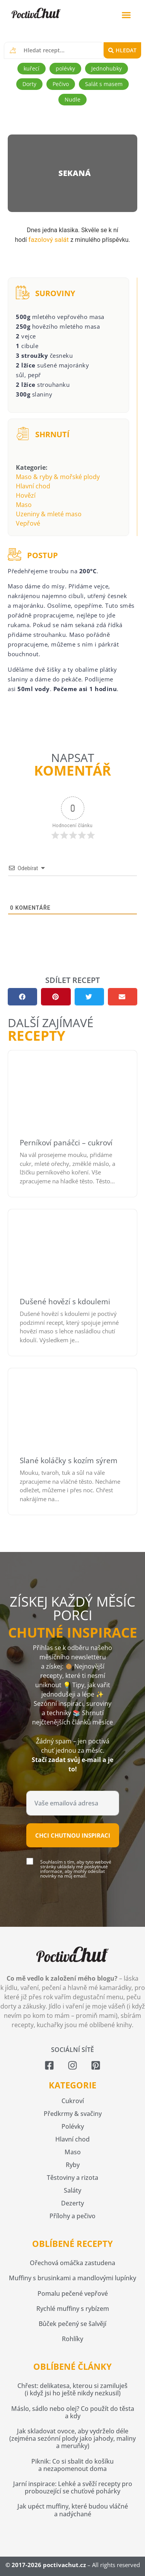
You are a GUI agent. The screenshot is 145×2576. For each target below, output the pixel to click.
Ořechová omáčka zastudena (72, 2263)
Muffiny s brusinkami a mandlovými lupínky (72, 2278)
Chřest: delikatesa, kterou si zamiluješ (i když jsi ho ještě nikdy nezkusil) (72, 2389)
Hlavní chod (33, 486)
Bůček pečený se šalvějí (72, 2323)
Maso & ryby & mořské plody (58, 476)
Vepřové (28, 523)
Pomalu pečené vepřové (73, 2293)
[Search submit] (122, 50)
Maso (24, 504)
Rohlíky (72, 2339)
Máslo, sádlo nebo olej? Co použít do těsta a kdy (72, 2412)
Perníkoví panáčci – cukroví (66, 1143)
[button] (126, 15)
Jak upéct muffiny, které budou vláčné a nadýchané (72, 2510)
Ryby (73, 2165)
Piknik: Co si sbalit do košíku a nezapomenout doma (72, 2465)
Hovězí (26, 495)
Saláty (72, 2190)
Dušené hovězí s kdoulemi (65, 1302)
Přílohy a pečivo (72, 2216)
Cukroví (72, 2101)
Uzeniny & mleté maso (49, 514)
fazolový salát (48, 239)
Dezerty (72, 2203)
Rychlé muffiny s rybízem (72, 2308)
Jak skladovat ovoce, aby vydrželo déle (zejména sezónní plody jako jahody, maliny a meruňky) (72, 2438)
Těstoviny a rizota (72, 2177)
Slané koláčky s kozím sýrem (69, 1460)
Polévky (72, 2126)
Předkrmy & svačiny (73, 2113)
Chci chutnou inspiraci (72, 1835)
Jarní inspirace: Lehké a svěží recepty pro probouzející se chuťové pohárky (72, 2487)
